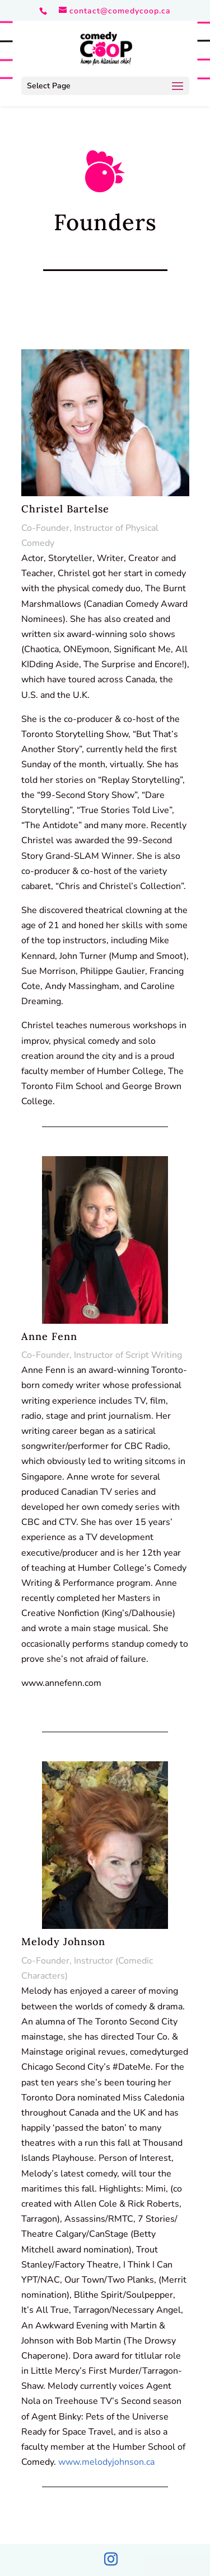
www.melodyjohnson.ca (106, 2462)
